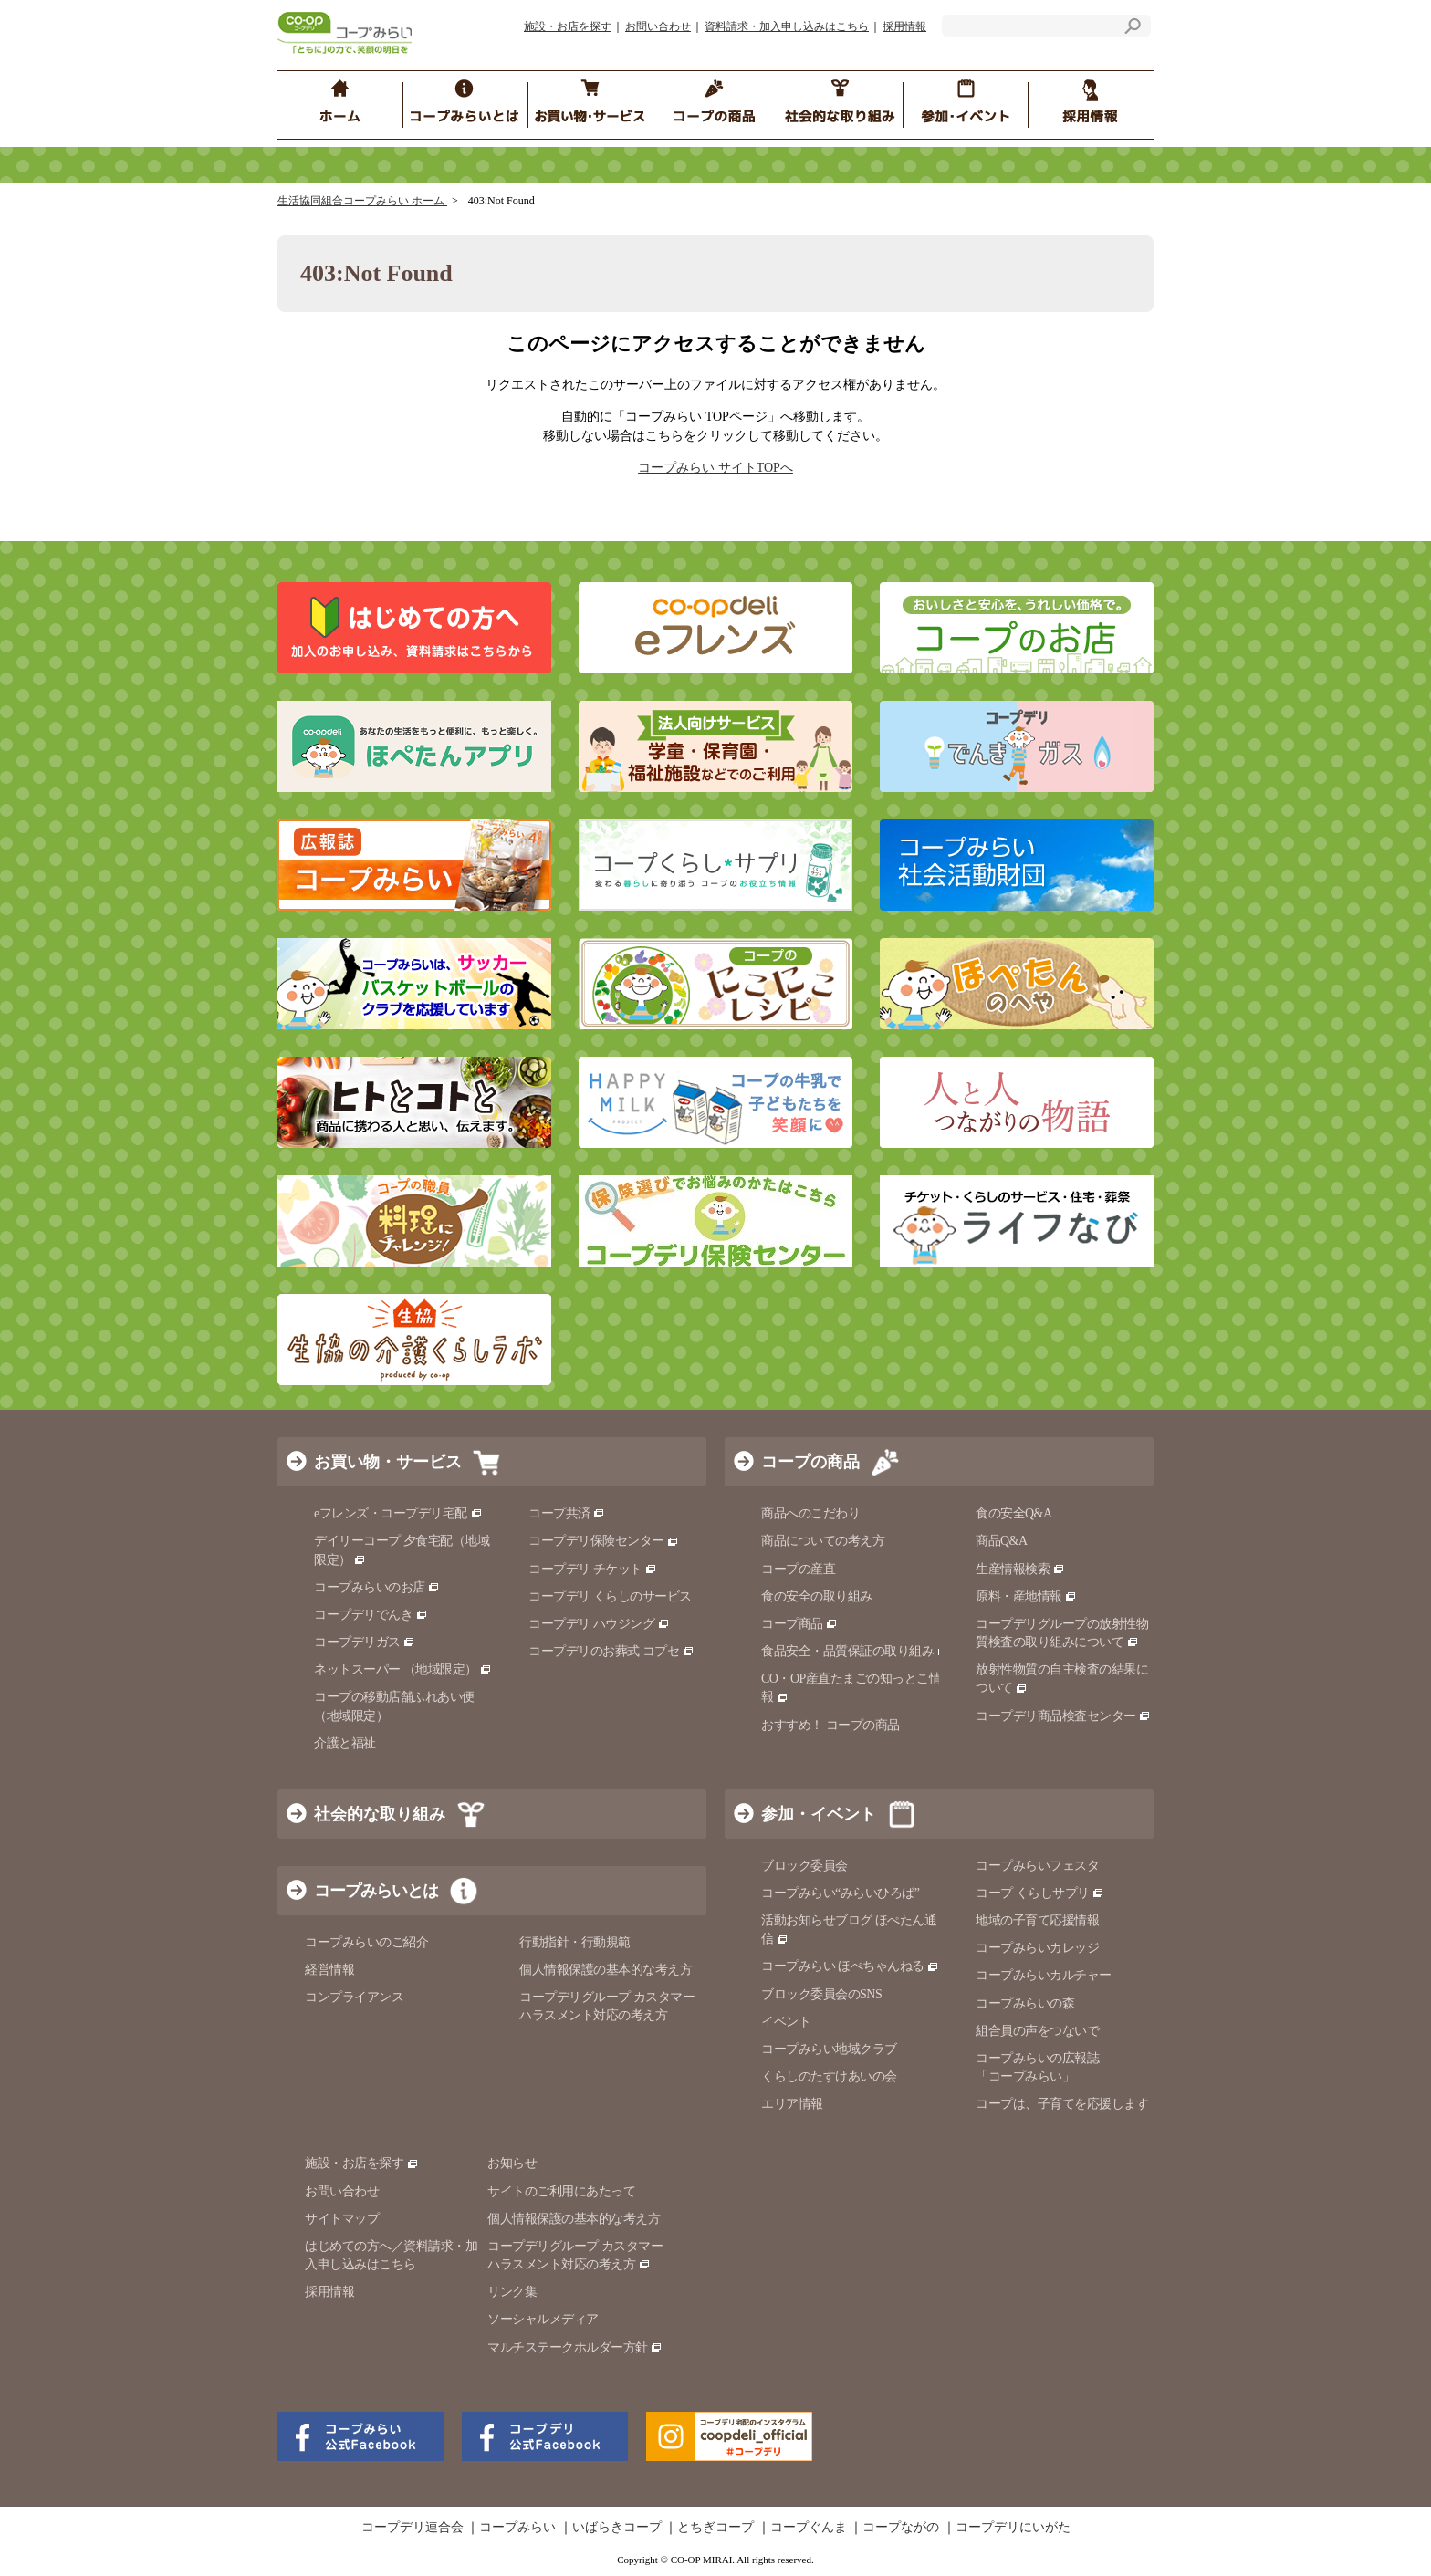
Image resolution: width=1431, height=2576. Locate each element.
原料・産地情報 (1026, 1596)
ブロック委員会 (804, 1865)
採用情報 (904, 26)
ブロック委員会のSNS (821, 1994)
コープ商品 (799, 1624)
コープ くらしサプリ (1040, 1893)
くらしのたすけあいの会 (829, 2076)
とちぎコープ (715, 2527)
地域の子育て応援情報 (1037, 1920)
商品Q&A (1002, 1541)
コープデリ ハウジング (599, 1624)
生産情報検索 (1020, 1569)
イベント (785, 2021)
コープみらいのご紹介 (366, 1942)
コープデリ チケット (592, 1569)
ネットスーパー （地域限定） (403, 1669)
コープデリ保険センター (603, 1541)
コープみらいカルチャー (1044, 1975)
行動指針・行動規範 (575, 1942)
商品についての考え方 (822, 1541)
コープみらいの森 (1025, 2003)
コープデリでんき (371, 1615)
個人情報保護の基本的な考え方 (605, 1969)
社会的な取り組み (379, 1814)
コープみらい (517, 2527)
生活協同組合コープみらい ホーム (362, 200)
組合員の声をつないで (1037, 2031)
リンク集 (512, 2292)
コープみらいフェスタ (1037, 1865)
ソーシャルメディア (543, 2319)
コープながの (900, 2527)
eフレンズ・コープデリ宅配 (398, 1513)
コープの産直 (798, 1569)
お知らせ (512, 2163)
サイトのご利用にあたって (561, 2191)
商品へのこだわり (810, 1513)
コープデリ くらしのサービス (610, 1596)
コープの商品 (810, 1462)
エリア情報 (792, 2104)
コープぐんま (808, 2527)
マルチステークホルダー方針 (575, 2347)
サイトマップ (342, 2219)
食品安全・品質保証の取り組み (855, 1651)
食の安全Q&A (1014, 1513)
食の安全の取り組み (816, 1596)
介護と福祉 (345, 1743)
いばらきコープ (617, 2527)
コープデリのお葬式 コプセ (611, 1651)
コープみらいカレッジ (1037, 1948)
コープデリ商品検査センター (1063, 1716)
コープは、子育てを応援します (1062, 2104)
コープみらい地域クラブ (829, 2049)
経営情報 (329, 1969)
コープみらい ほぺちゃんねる (850, 1966)
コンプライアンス (354, 1997)
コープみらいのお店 (377, 1587)
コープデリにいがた (1013, 2527)
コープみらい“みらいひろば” (840, 1893)
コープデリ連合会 (412, 2527)
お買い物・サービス (388, 1462)
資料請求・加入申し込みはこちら (787, 26)
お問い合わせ (658, 26)
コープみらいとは (376, 1891)
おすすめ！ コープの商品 (830, 1725)
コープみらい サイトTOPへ (715, 468)
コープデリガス (364, 1642)
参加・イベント (818, 1814)
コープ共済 (566, 1513)
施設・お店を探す (567, 26)
